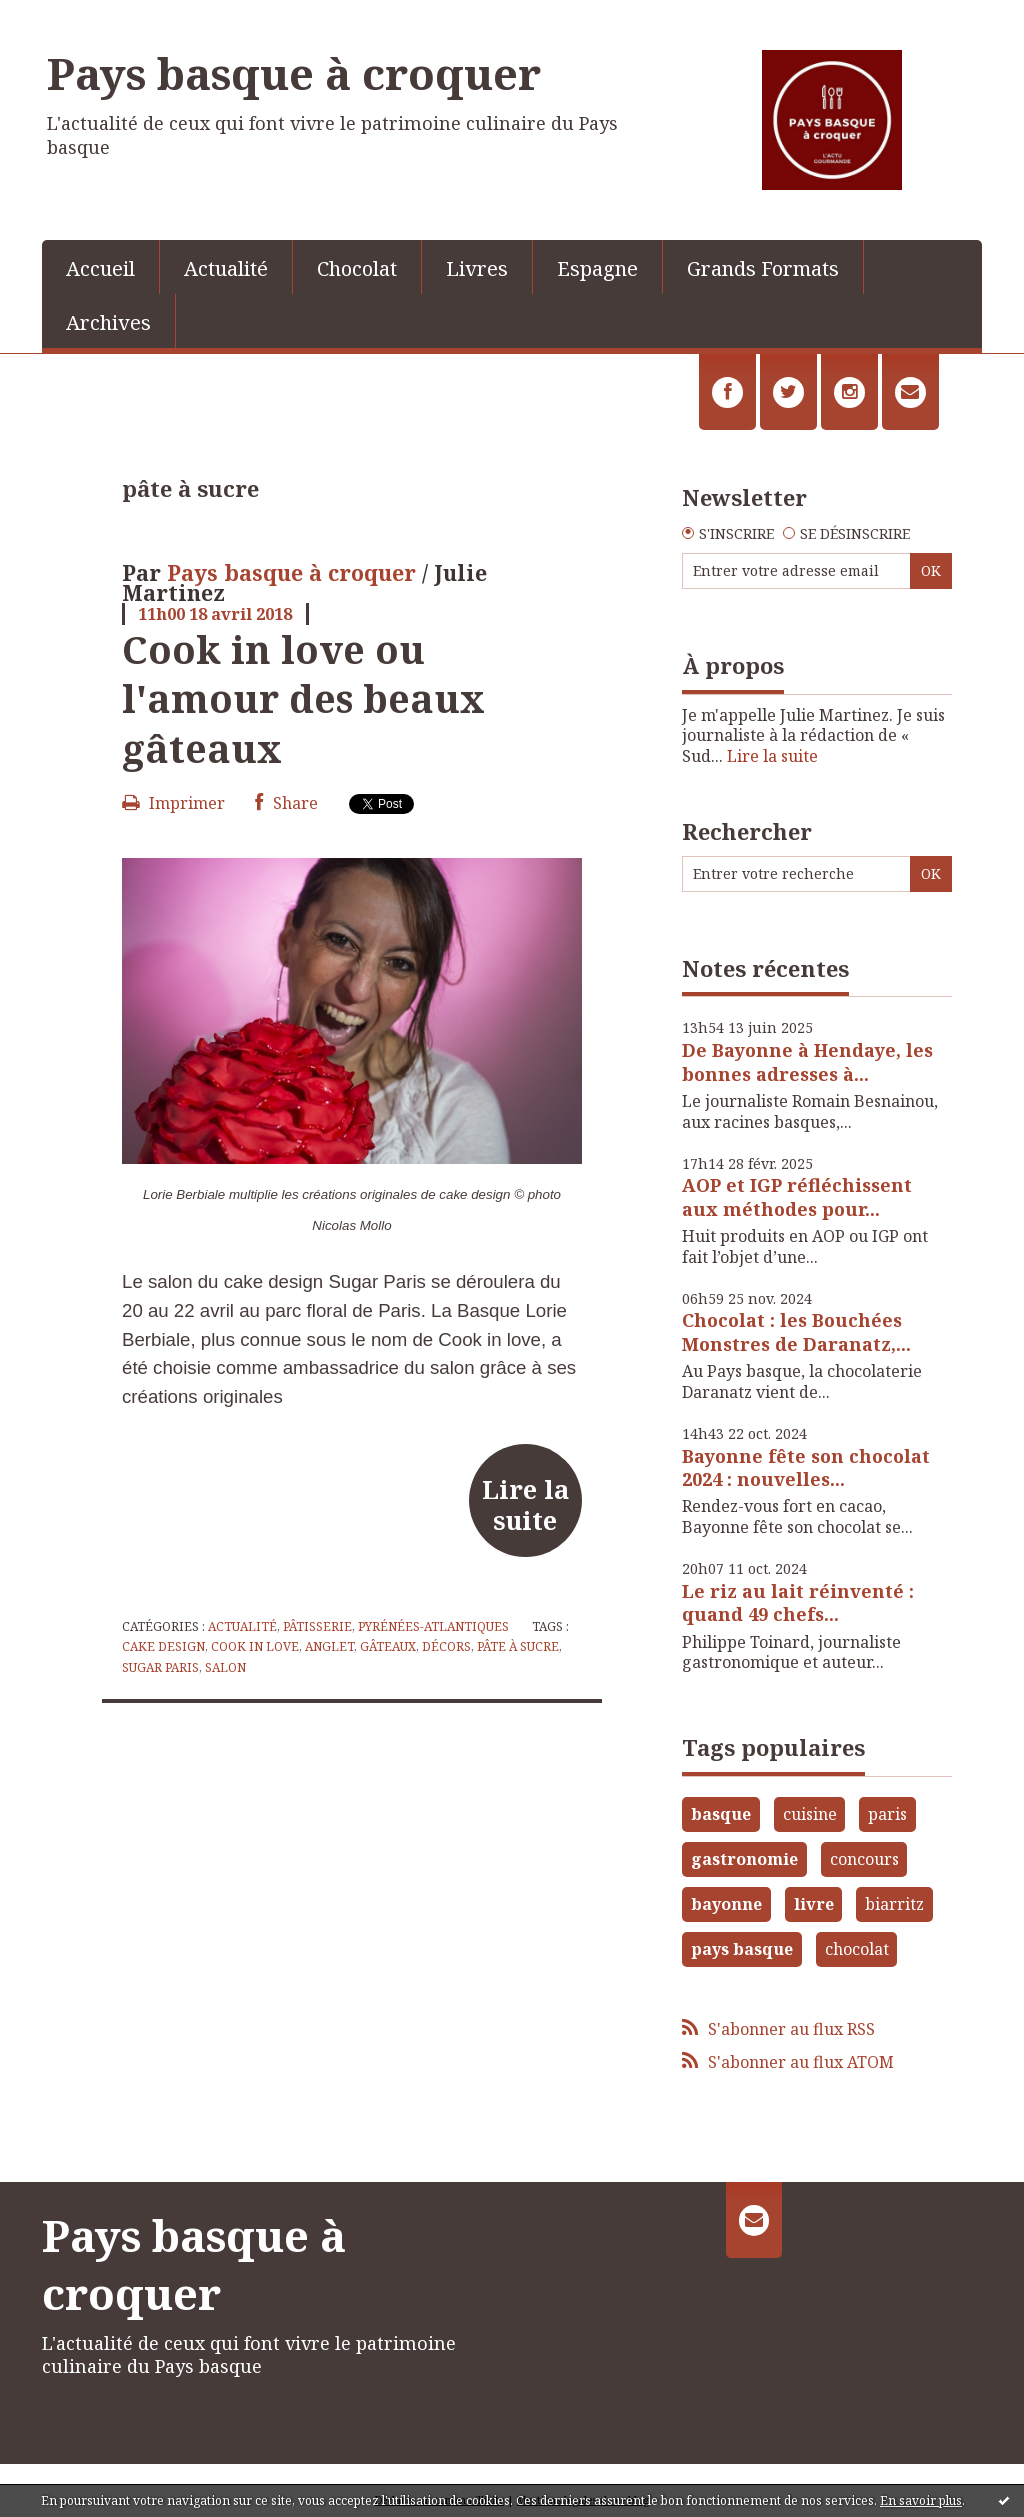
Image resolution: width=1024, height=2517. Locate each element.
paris (887, 1814)
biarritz (894, 1904)
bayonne (726, 1904)
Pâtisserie (317, 1626)
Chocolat (357, 268)
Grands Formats (763, 268)
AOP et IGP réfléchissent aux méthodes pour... (797, 1196)
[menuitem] (101, 267)
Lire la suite (525, 1504)
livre (814, 1904)
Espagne (597, 268)
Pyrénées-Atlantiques (433, 1626)
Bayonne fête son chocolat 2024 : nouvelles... (806, 1467)
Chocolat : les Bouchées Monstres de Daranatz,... (796, 1331)
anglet (329, 1646)
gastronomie (744, 1859)
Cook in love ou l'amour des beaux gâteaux (303, 698)
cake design (163, 1646)
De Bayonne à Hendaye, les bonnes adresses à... (807, 1061)
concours (864, 1859)
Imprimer (173, 803)
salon (225, 1667)
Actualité (226, 268)
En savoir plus (921, 2500)
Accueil (100, 268)
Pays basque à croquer (294, 73)
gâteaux (388, 1646)
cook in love (255, 1646)
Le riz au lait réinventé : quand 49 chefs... (798, 1602)
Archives (108, 322)
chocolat (857, 1949)
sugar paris (160, 1667)
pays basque (742, 1949)
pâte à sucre (518, 1646)
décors (446, 1646)
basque (721, 1814)
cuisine (810, 1814)
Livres (477, 268)
